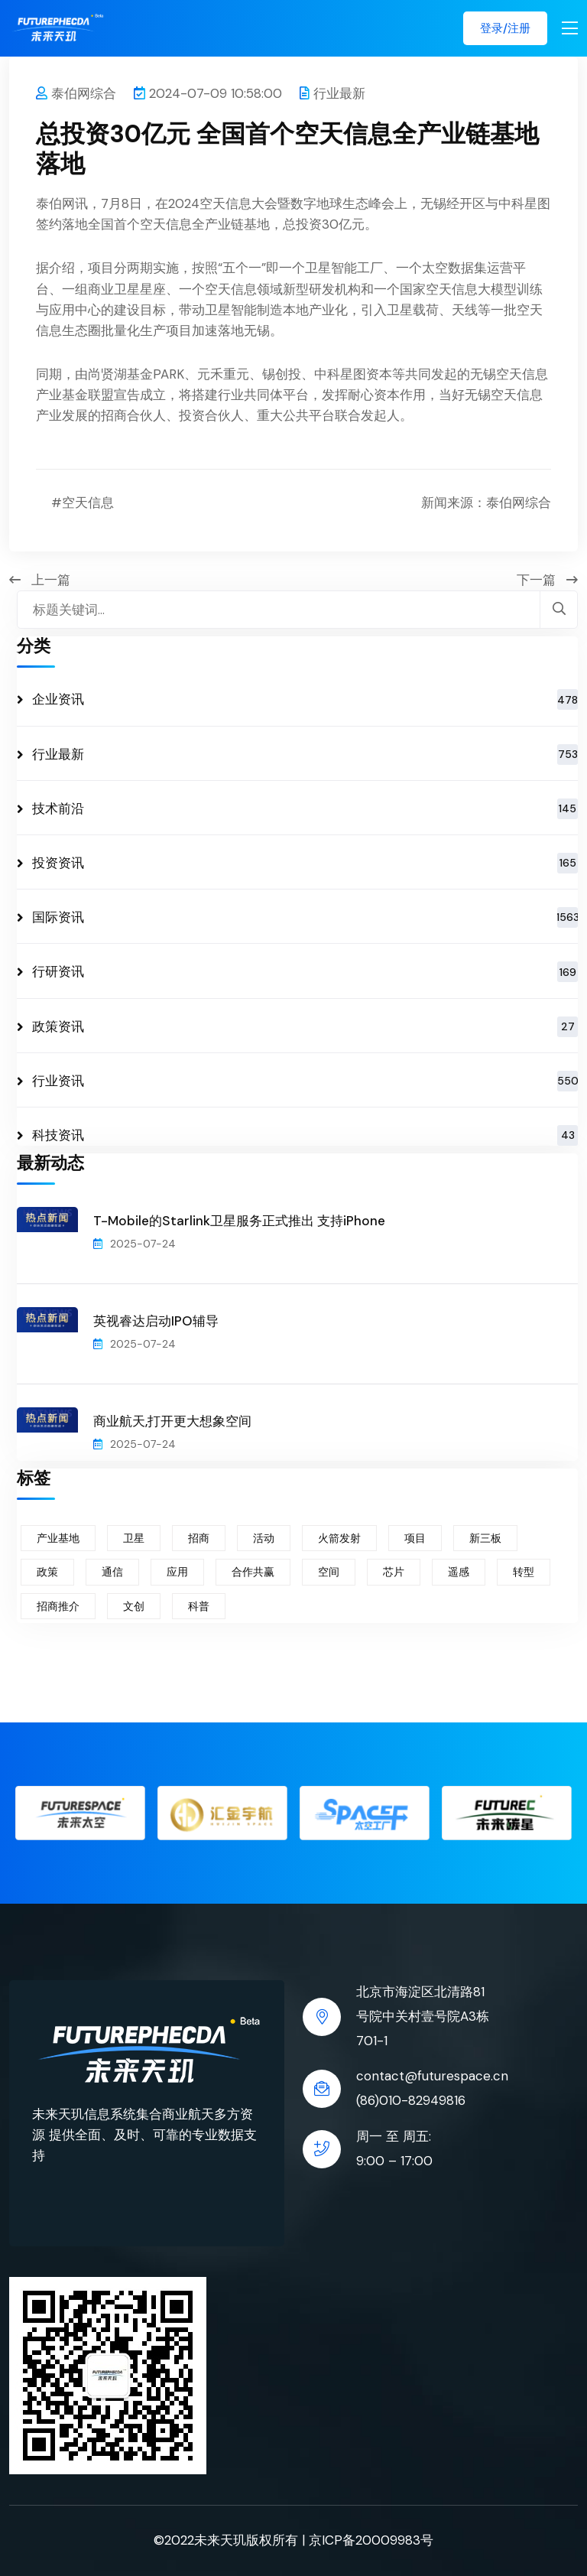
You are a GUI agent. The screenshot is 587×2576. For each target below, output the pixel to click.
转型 (523, 1572)
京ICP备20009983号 (371, 2540)
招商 (198, 1538)
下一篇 (547, 579)
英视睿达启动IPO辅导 (156, 1320)
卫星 (133, 1538)
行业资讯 (305, 1081)
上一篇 (39, 579)
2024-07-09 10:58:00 (208, 93)
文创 (133, 1606)
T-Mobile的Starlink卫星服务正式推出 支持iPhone (239, 1220)
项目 (415, 1538)
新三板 (485, 1538)
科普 (198, 1606)
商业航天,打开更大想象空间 (172, 1421)
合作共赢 (253, 1572)
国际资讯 (305, 917)
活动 (263, 1538)
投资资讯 (305, 863)
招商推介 (58, 1606)
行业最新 (332, 93)
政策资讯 (305, 1026)
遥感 (458, 1572)
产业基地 (58, 1538)
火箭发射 (339, 1538)
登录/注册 (505, 28)
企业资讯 (305, 699)
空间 (328, 1572)
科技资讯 (305, 1135)
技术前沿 (305, 808)
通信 (112, 1572)
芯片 (393, 1572)
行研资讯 (305, 971)
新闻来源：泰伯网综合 (486, 502)
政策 (47, 1572)
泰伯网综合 (76, 93)
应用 (177, 1572)
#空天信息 (82, 502)
